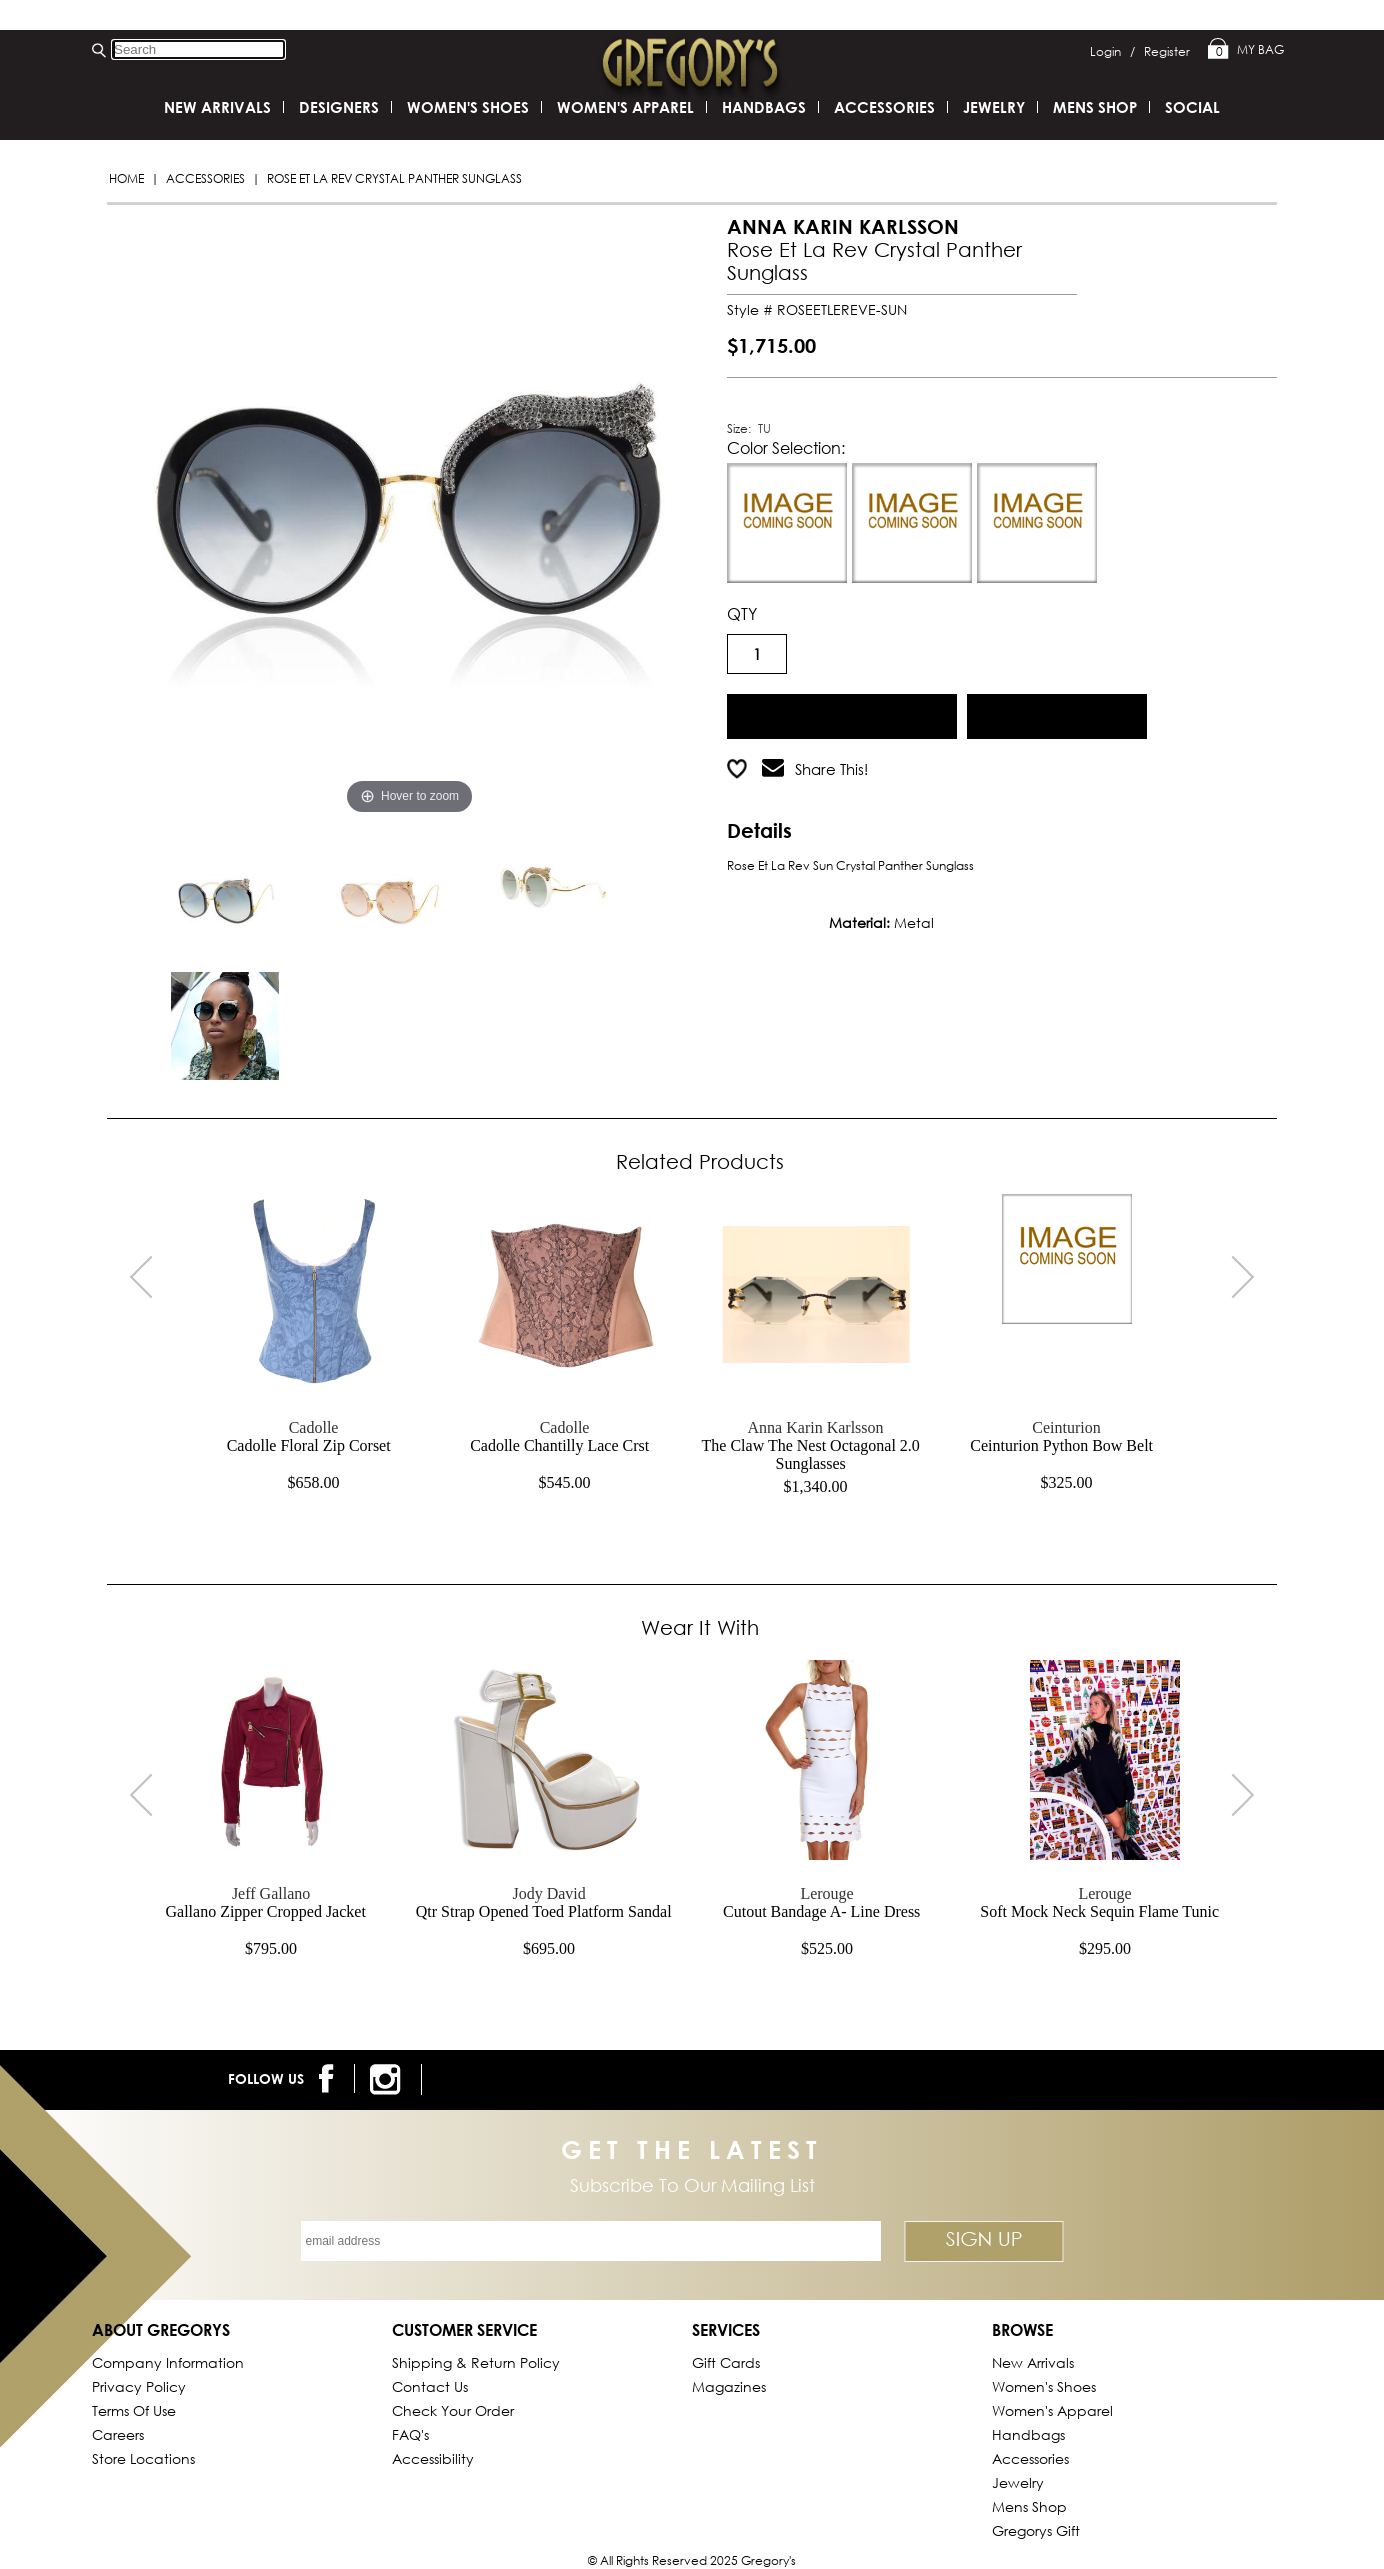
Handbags (764, 107)
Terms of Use (134, 2410)
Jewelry (994, 107)
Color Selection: (786, 447)
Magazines (729, 2386)
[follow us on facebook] (329, 2078)
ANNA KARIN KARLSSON (843, 226)
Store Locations (143, 2458)
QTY (742, 613)
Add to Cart (842, 713)
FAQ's (410, 2434)
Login (1112, 51)
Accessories (205, 178)
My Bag (1246, 50)
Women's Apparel (625, 107)
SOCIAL (1192, 107)
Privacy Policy (139, 2386)
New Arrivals (217, 107)
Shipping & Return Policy (476, 2362)
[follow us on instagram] (388, 2079)
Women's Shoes (468, 107)
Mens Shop (1095, 107)
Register (1167, 51)
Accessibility (433, 2458)
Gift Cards (726, 2362)
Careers (118, 2434)
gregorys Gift (1036, 2530)
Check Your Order (453, 2410)
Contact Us (430, 2386)
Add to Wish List (1057, 713)
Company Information (168, 2362)
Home (126, 178)
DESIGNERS (339, 107)
